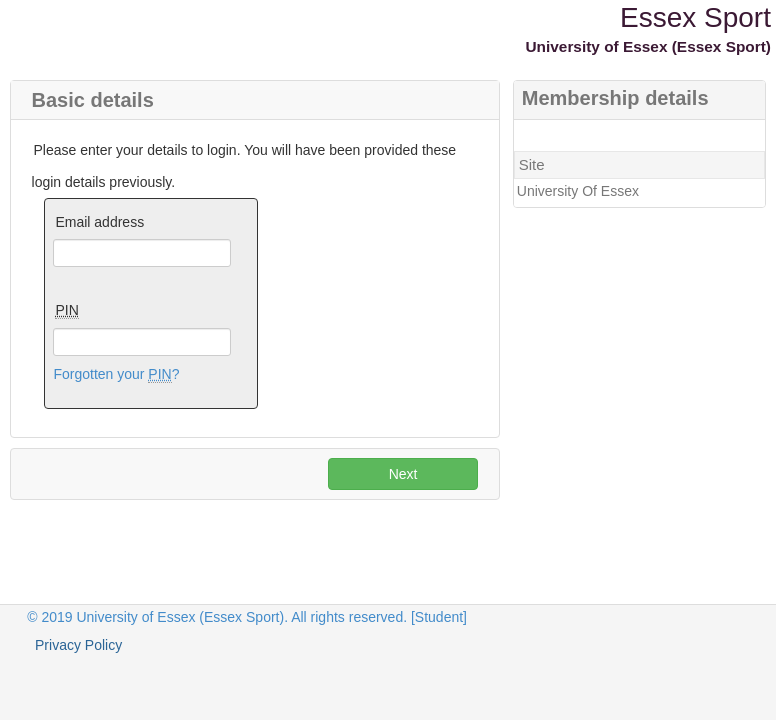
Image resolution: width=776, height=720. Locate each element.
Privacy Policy (78, 645)
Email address (99, 222)
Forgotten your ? (116, 374)
